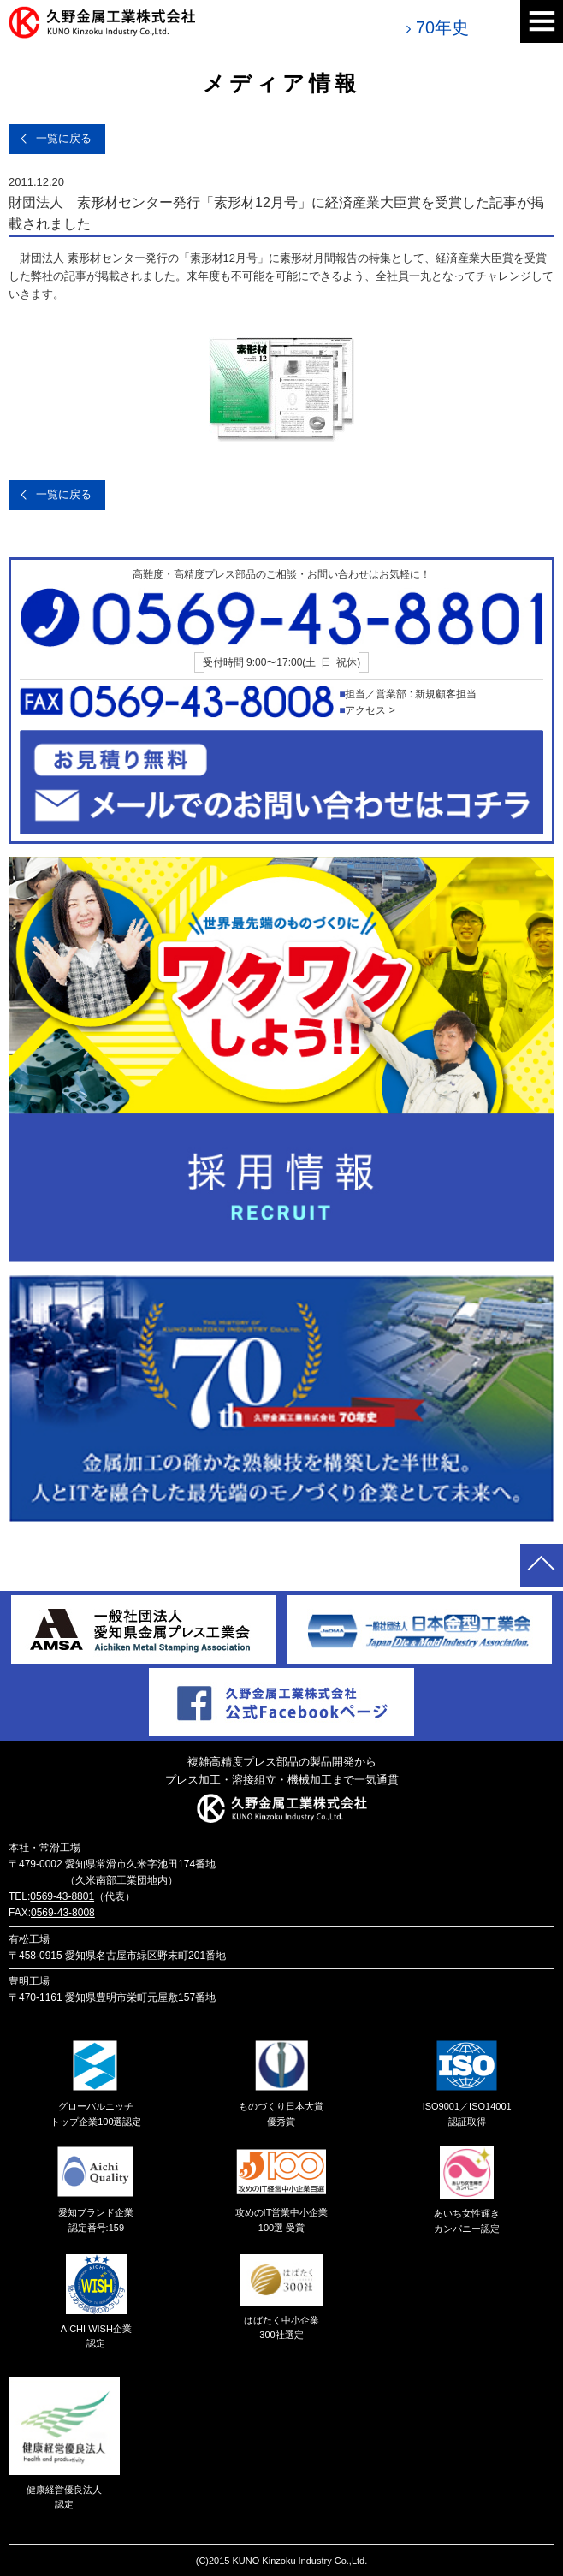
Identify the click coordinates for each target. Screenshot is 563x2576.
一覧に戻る (64, 139)
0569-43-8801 (62, 1896)
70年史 (442, 27)
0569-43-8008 (63, 1913)
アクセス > (369, 710)
